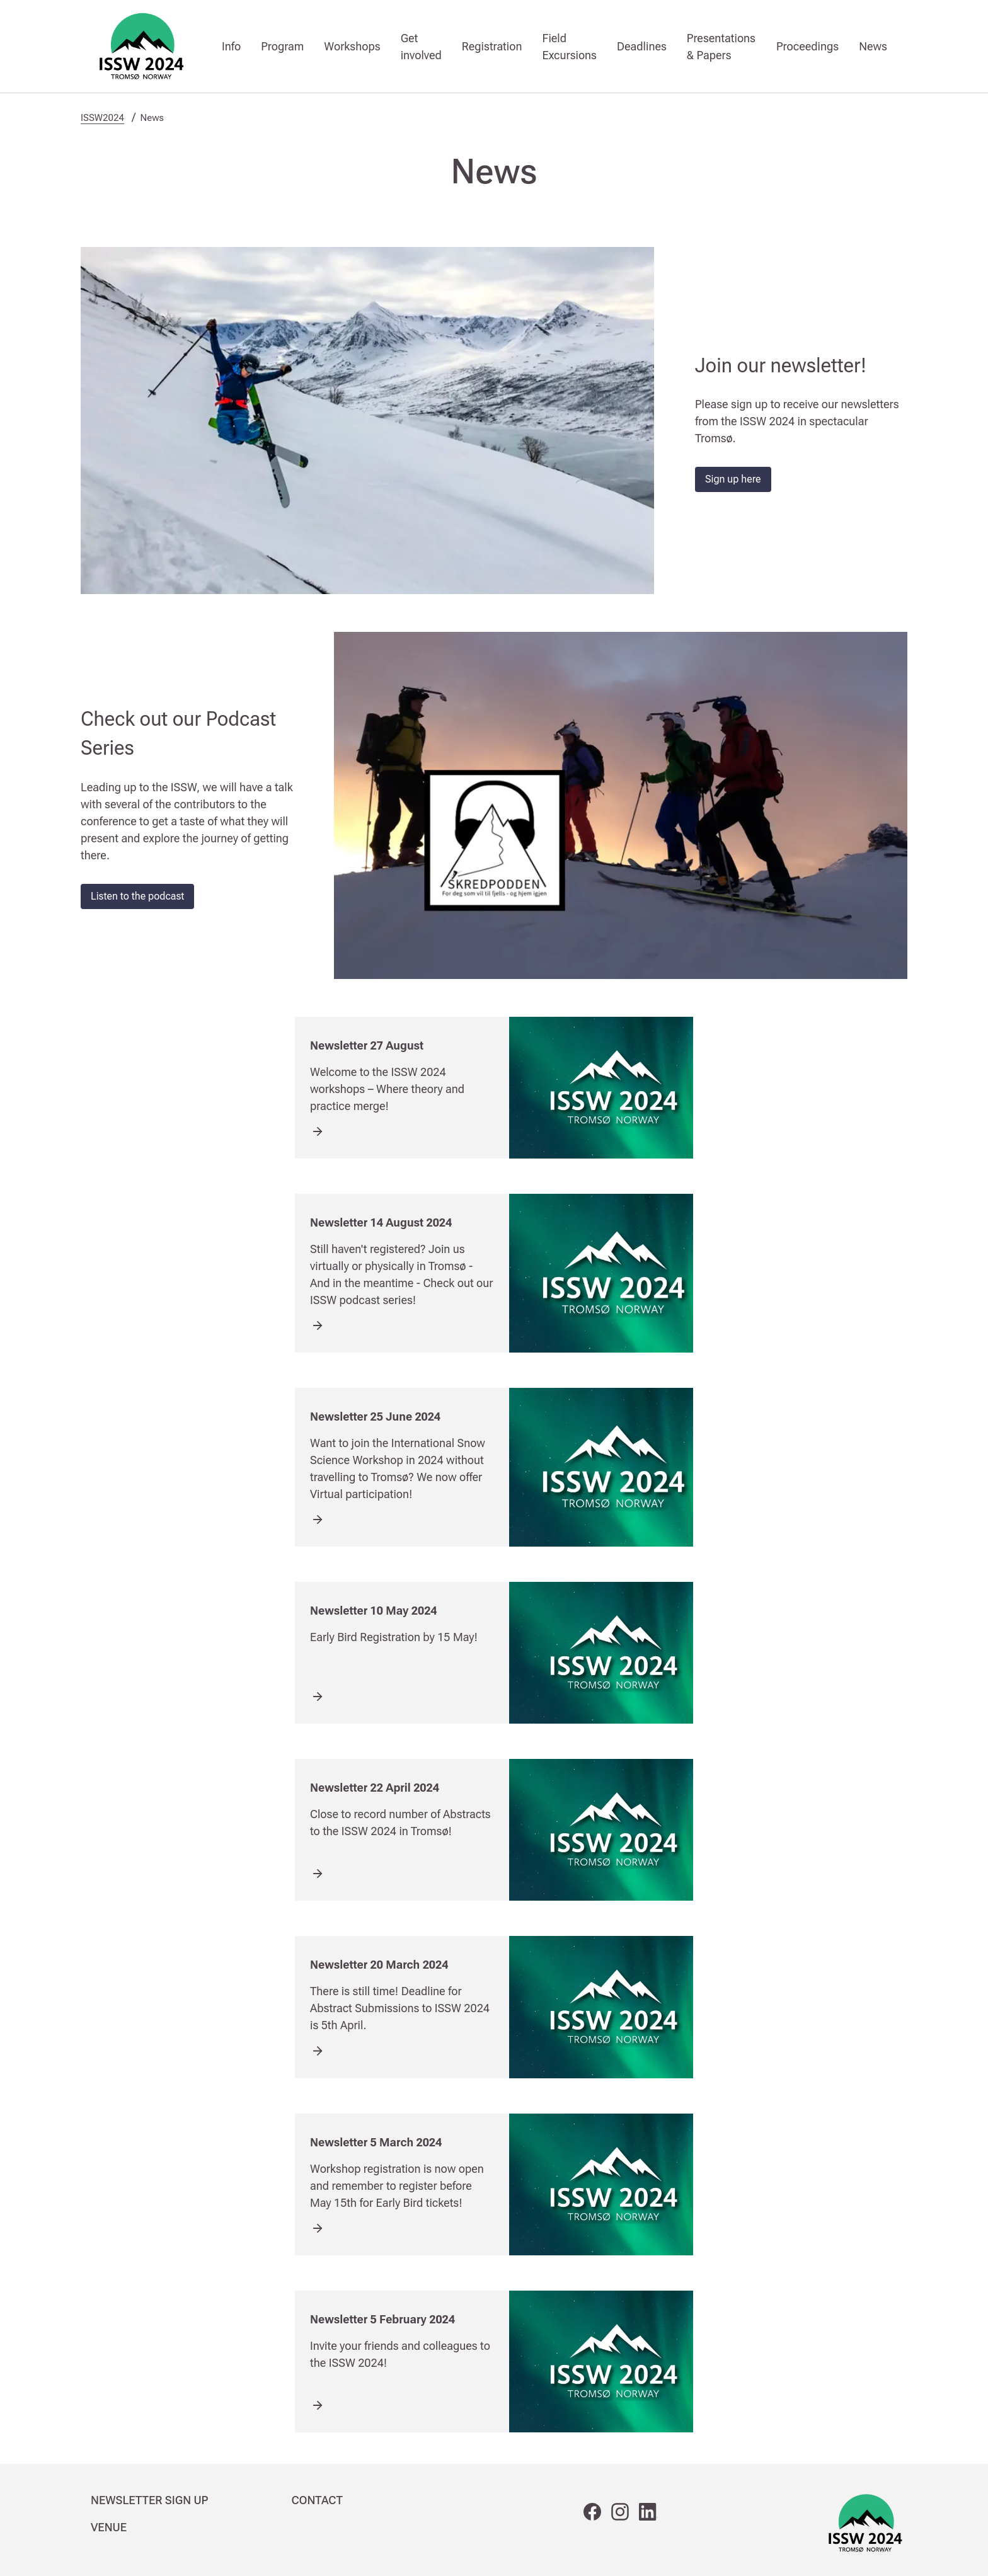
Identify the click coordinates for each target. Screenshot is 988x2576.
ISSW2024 (102, 117)
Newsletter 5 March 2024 (376, 2142)
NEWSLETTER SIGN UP (149, 2500)
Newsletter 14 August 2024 (381, 1222)
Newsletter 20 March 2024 (379, 1964)
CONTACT (317, 2500)
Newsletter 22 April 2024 (374, 1787)
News (873, 46)
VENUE (109, 2527)
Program (282, 46)
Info (231, 46)
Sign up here (733, 479)
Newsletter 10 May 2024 (373, 1610)
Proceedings (807, 46)
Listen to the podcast (137, 896)
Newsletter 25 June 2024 (375, 1416)
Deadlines (642, 46)
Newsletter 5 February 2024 (382, 2319)
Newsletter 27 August (366, 1045)
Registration (492, 46)
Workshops (352, 46)
